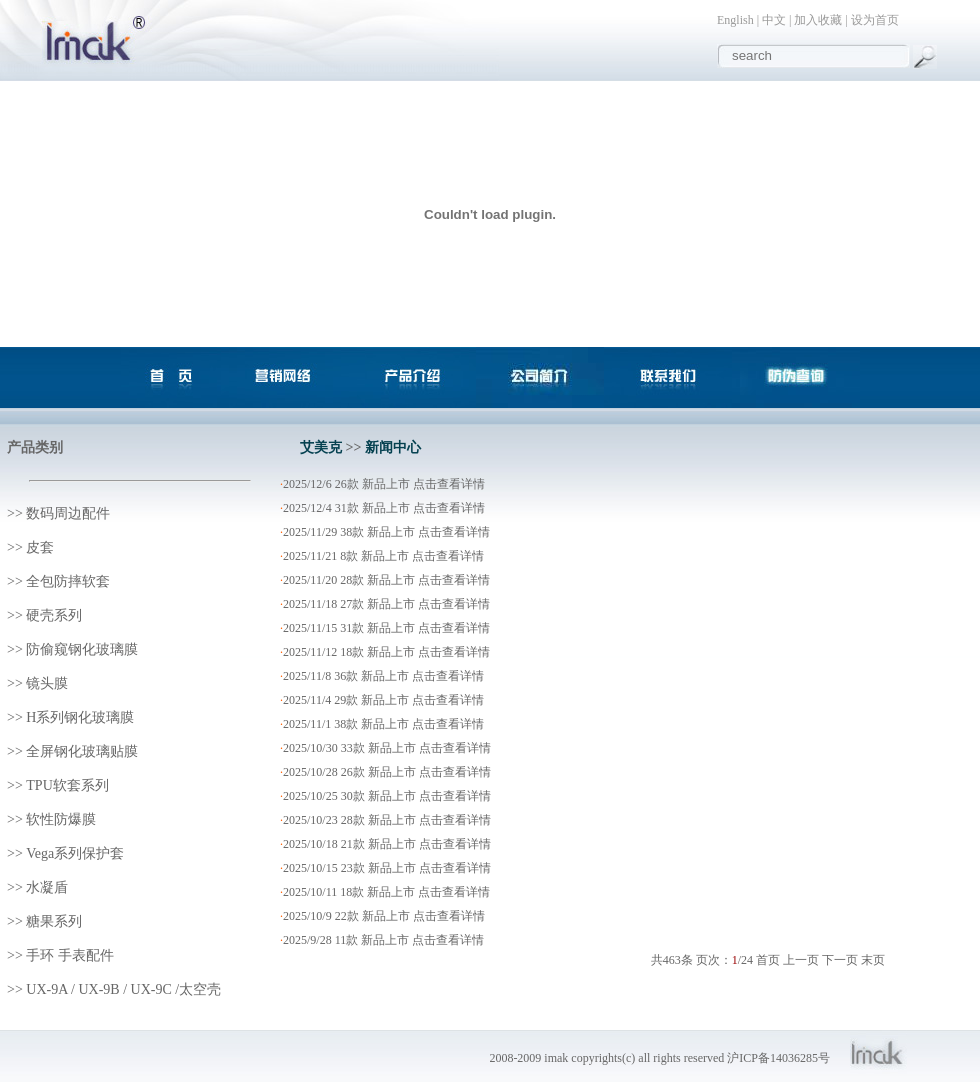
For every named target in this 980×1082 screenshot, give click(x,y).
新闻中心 (393, 447)
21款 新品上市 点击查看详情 (416, 844)
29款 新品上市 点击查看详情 (409, 700)
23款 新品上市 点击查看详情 (416, 868)
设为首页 (875, 20)
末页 (873, 960)
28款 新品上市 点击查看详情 (415, 580)
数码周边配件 (68, 513)
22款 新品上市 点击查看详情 (410, 916)
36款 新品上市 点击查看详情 (409, 676)
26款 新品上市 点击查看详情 (410, 484)
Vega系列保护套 (75, 853)
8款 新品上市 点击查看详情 (412, 556)
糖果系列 (54, 921)
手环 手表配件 (70, 955)
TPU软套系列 (67, 785)
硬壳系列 (54, 615)
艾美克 (321, 447)
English (735, 20)
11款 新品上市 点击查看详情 (410, 940)
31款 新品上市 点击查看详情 (410, 508)
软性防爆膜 (61, 819)
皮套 (40, 547)
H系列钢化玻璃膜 (80, 717)
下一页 (840, 960)
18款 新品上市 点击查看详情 (415, 652)
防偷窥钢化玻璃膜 (82, 649)
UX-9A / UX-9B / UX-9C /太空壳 (123, 989)
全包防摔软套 (68, 581)
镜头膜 (47, 683)
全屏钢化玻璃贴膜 (82, 751)
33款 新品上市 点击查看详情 (416, 748)
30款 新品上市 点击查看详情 (416, 796)
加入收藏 (818, 20)
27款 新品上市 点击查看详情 (415, 604)
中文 (774, 20)
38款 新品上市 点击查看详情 (415, 532)
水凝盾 (47, 887)
